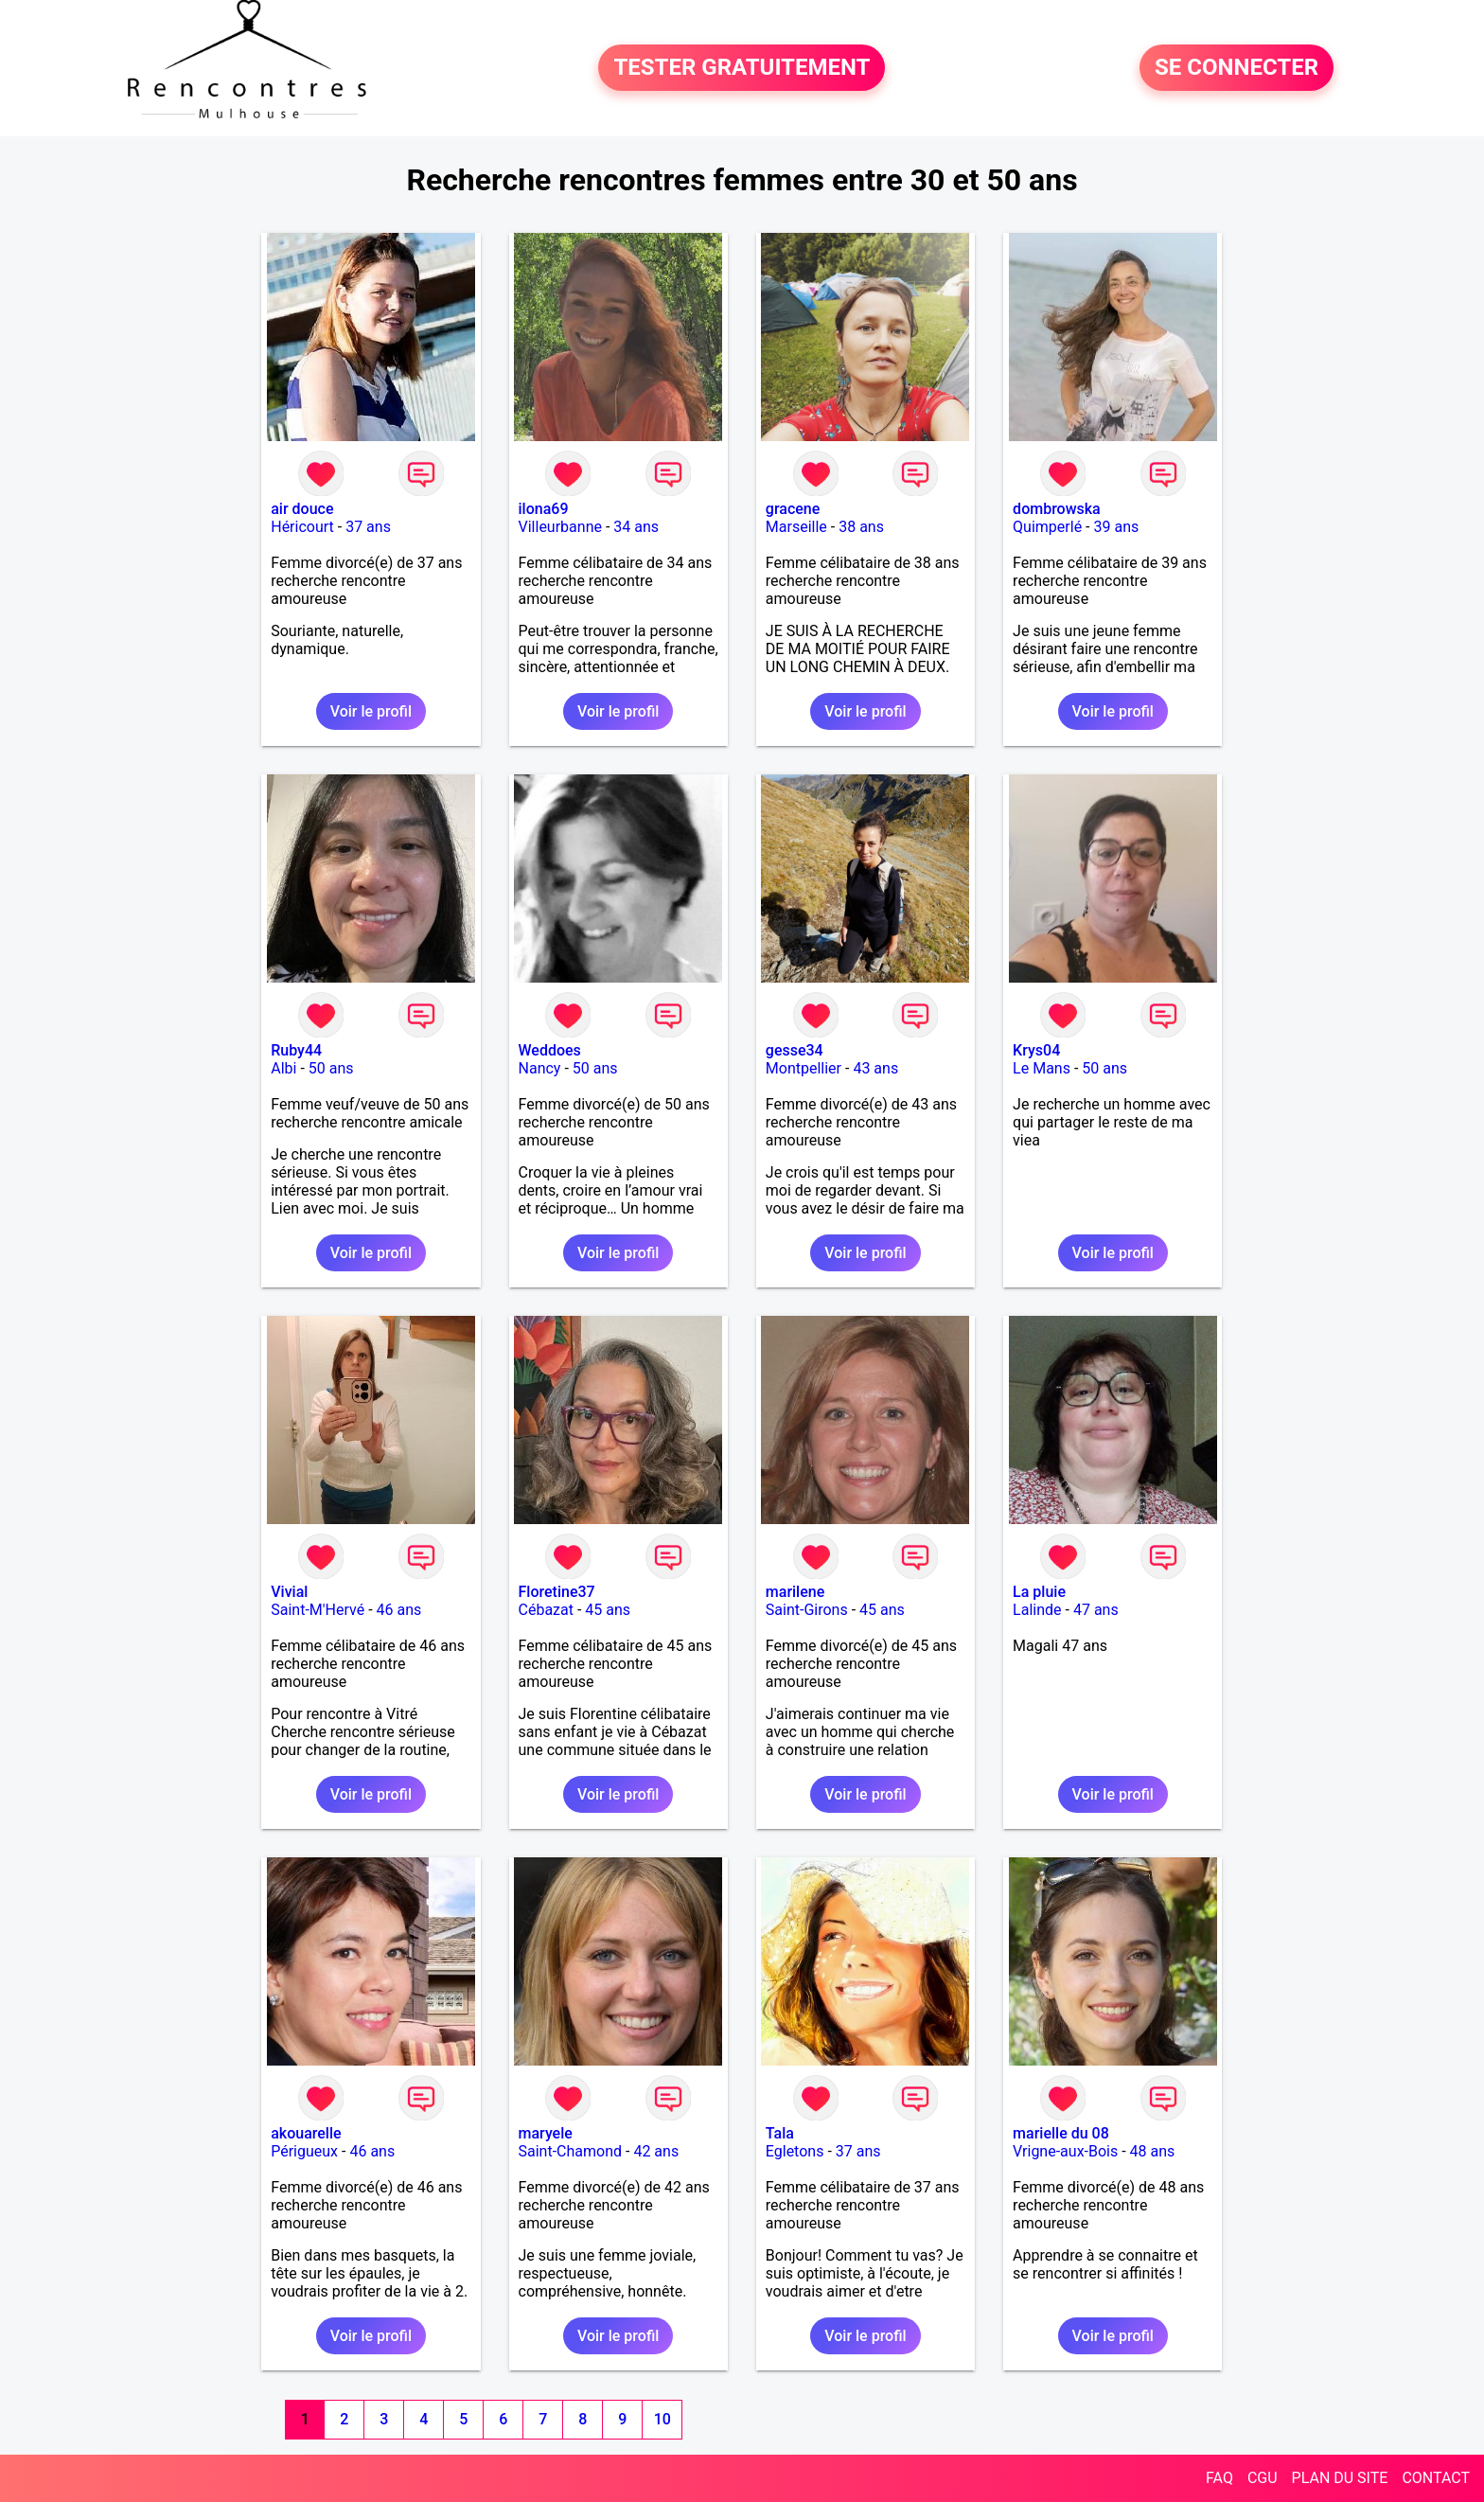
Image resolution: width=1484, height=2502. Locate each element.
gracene (793, 509)
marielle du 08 (1061, 2133)
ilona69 (544, 509)
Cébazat (546, 1610)
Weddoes (550, 1050)
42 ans (656, 2151)
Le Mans (1041, 1068)
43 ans (875, 1068)
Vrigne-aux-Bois (1065, 2151)
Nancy (540, 1068)
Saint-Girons (807, 1610)
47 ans (1096, 1610)
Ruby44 (296, 1050)
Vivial (289, 1592)
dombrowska (1057, 509)
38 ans (861, 527)
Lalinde (1037, 1610)
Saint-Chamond (571, 2151)
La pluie (1039, 1592)
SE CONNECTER (1236, 68)
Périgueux (304, 2151)
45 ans (607, 1610)
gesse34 (794, 1050)
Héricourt (302, 527)
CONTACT (1436, 2478)
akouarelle (306, 2133)
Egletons (795, 2151)
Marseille (796, 527)
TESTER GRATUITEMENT (741, 68)
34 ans (636, 527)
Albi (283, 1068)
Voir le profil (371, 711)
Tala (780, 2133)
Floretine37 (557, 1592)
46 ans (399, 1610)
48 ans (1152, 2151)
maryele (546, 2133)
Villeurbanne (560, 527)
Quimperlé (1047, 527)
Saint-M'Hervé (317, 1610)
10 (662, 2419)
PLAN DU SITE (1340, 2478)
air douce (302, 509)
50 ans (331, 1068)
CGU (1262, 2478)
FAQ (1219, 2478)
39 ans (1116, 527)
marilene (795, 1592)
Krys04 (1036, 1050)
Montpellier (803, 1068)
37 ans (368, 527)
